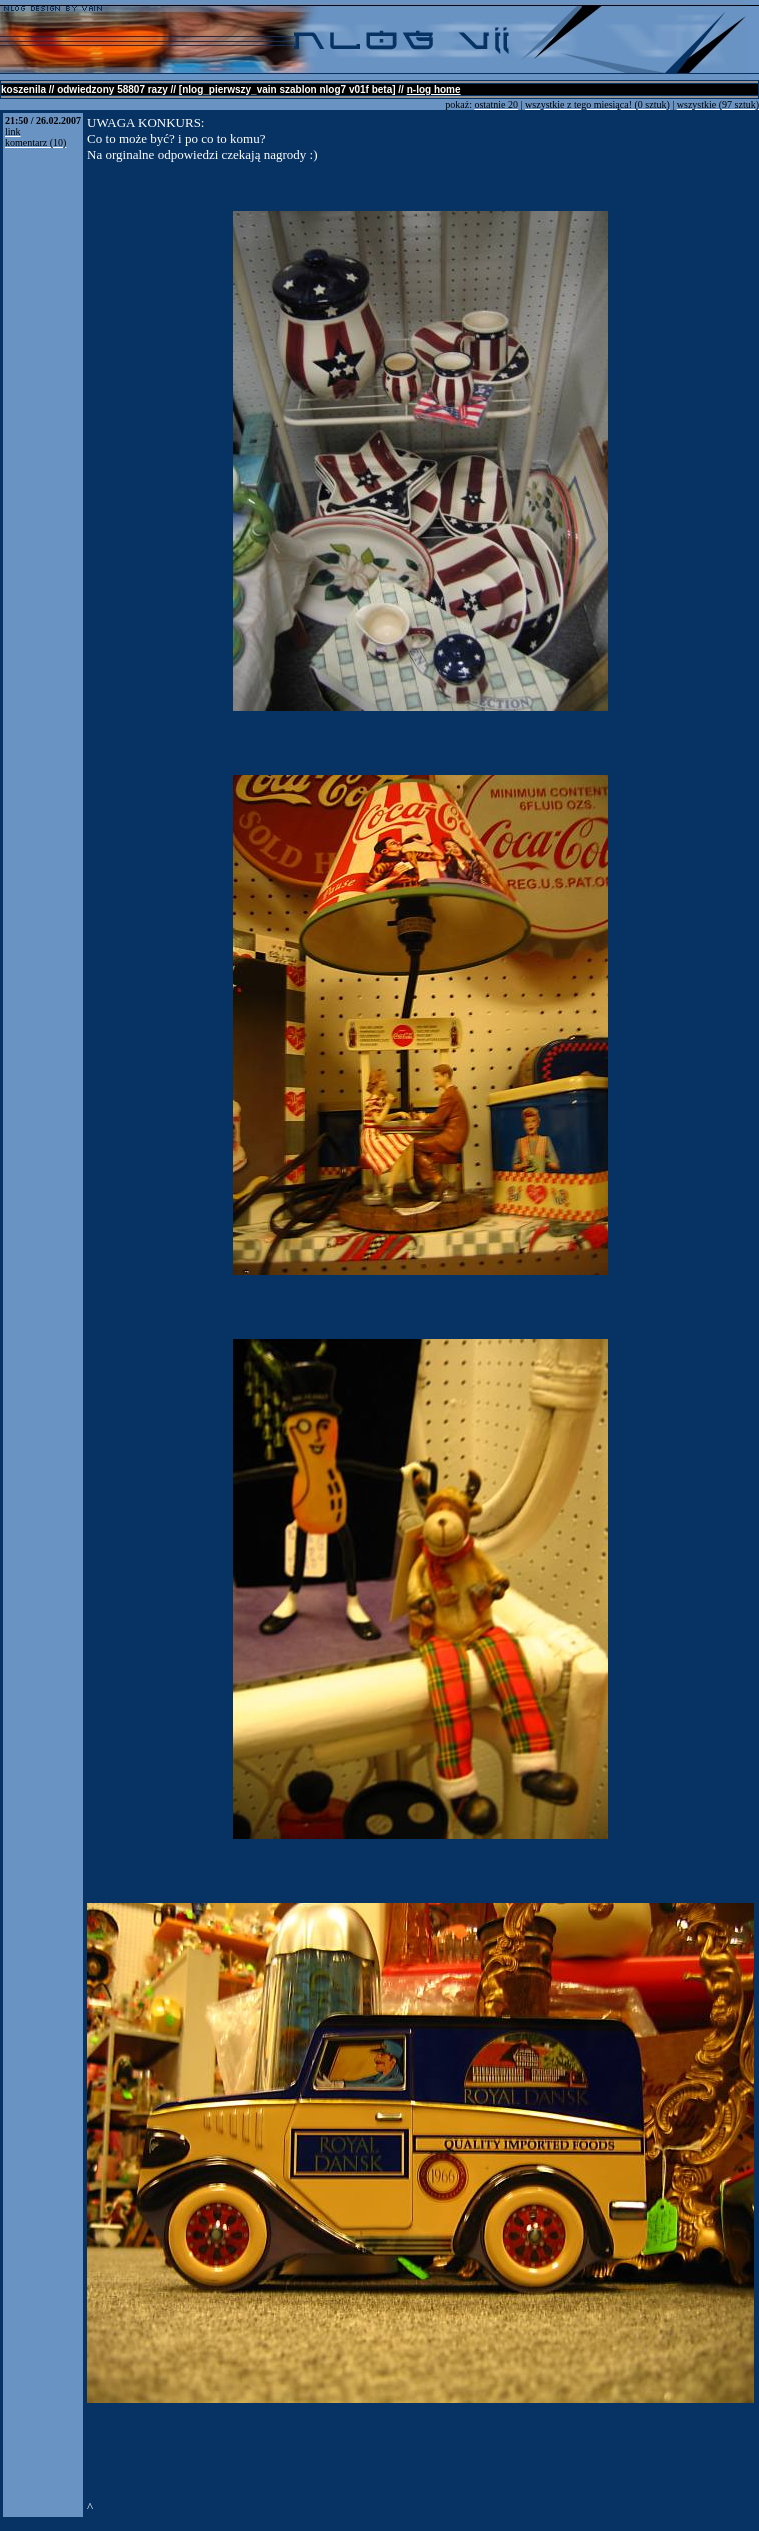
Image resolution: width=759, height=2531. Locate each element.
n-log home (434, 89)
